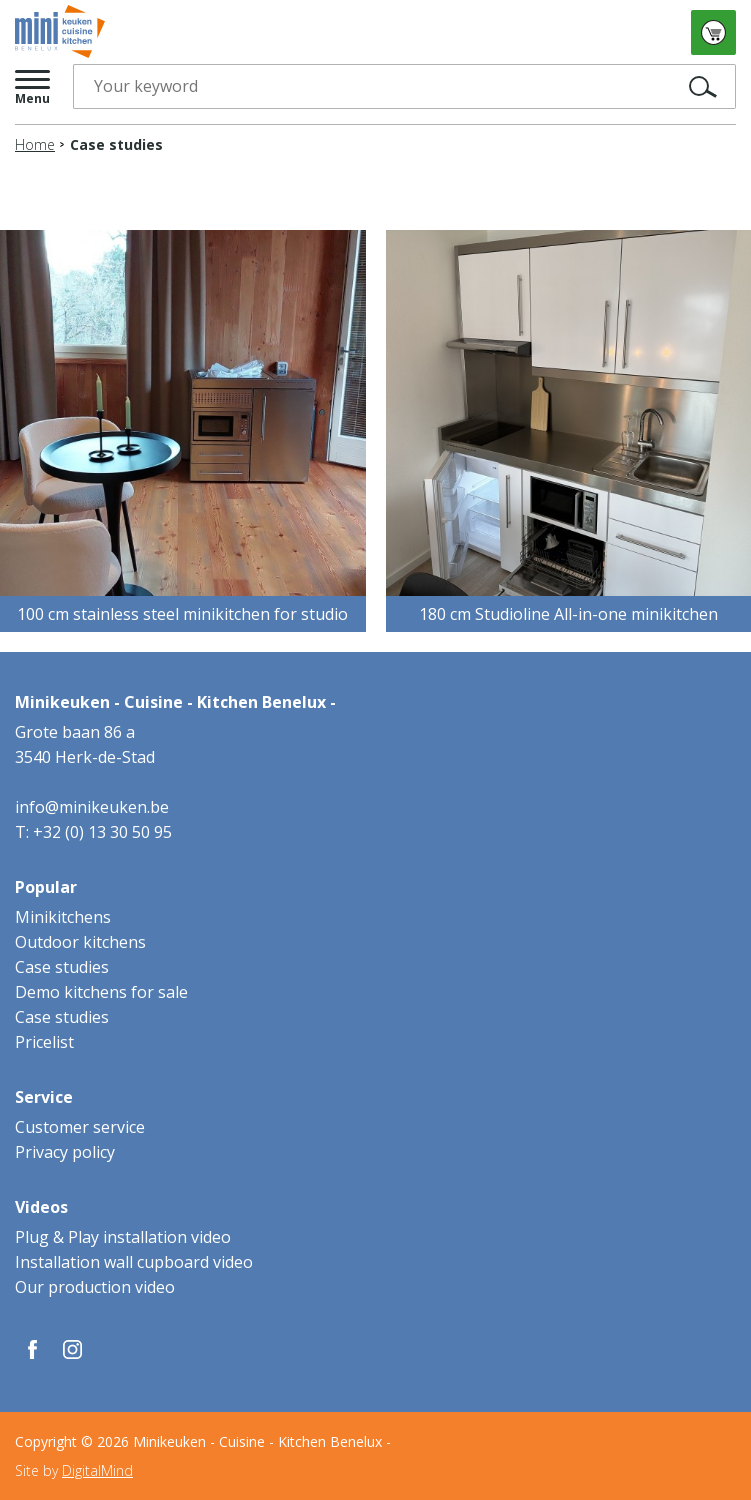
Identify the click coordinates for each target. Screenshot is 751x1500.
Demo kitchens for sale (101, 992)
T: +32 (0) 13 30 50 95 (93, 832)
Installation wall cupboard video (134, 1262)
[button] (34, 87)
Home (35, 144)
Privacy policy (65, 1152)
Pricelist (44, 1042)
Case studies (62, 967)
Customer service (80, 1127)
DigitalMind (97, 1470)
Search (669, 86)
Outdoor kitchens (80, 942)
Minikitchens (63, 917)
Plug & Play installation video (123, 1237)
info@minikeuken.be (92, 807)
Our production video (95, 1287)
